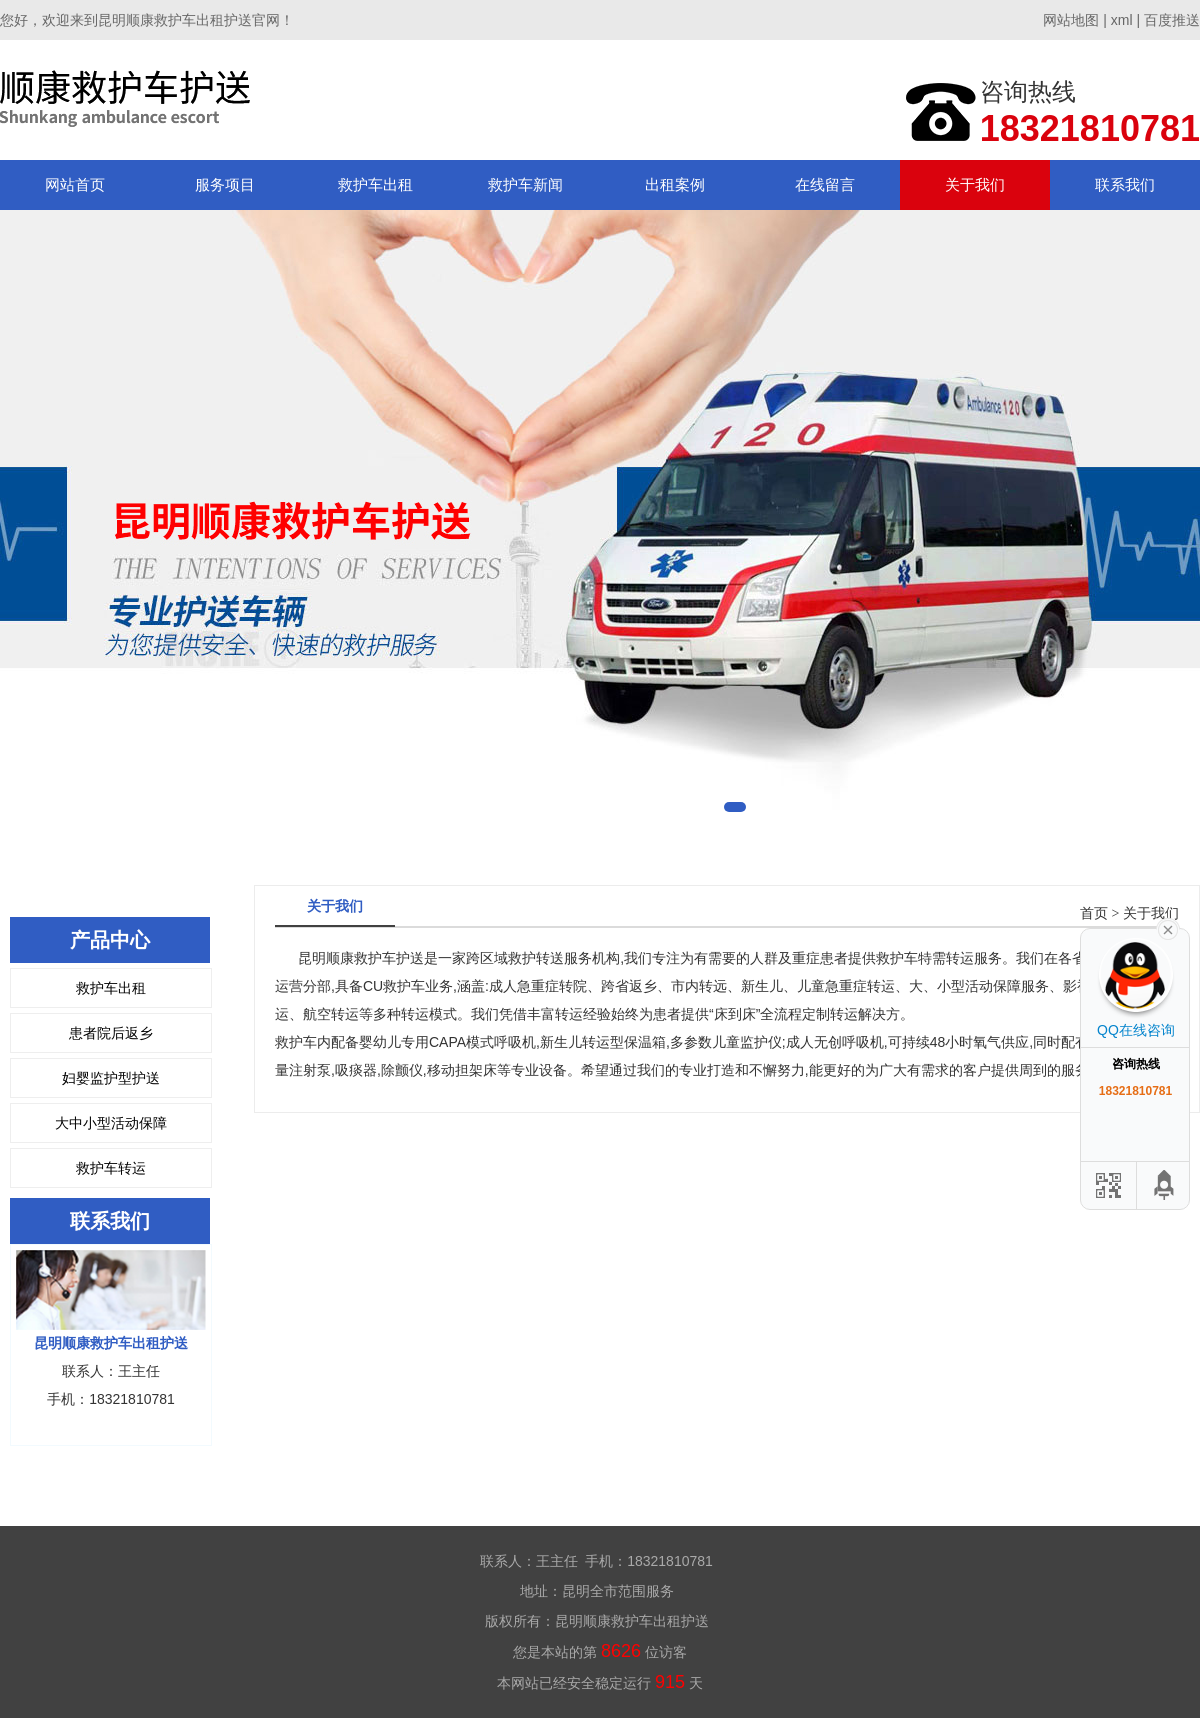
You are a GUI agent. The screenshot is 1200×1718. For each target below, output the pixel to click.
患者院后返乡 (111, 1033)
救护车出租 (375, 184)
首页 (1094, 913)
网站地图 (1071, 20)
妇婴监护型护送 (111, 1078)
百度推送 (1172, 20)
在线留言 (825, 184)
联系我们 (1125, 184)
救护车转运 (111, 1168)
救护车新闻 (525, 184)
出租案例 (675, 184)
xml (1122, 20)
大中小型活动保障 (111, 1123)
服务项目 (225, 184)
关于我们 (975, 184)
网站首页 (75, 184)
